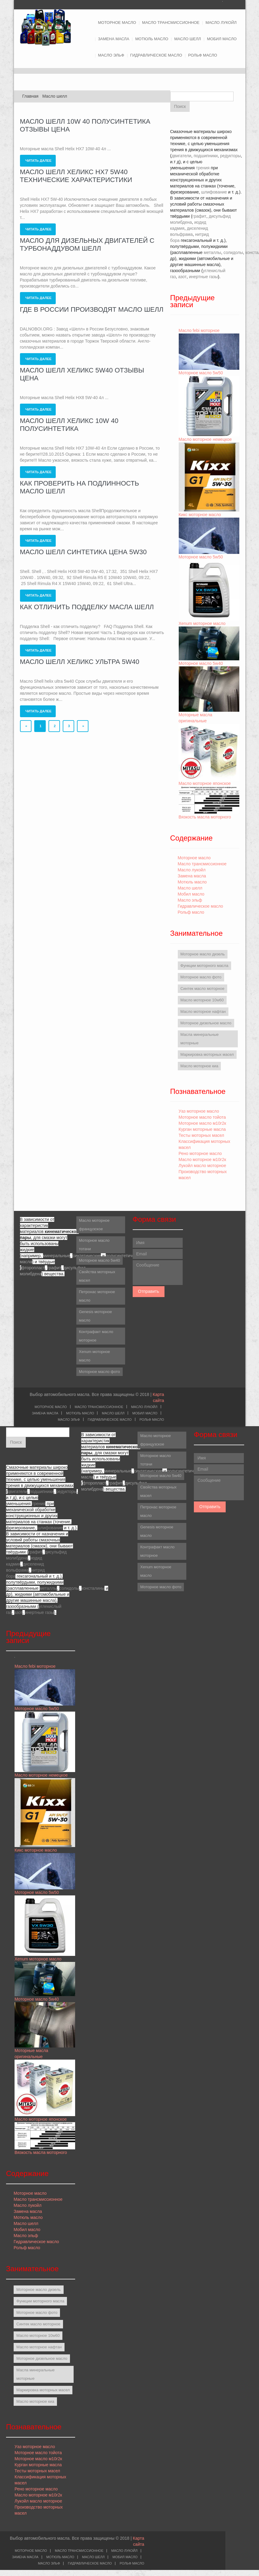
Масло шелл (187, 39)
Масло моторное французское (94, 1224)
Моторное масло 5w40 (201, 663)
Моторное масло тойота (202, 1117)
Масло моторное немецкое (205, 439)
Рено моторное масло (200, 1153)
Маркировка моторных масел (207, 1054)
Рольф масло (202, 55)
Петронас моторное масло (97, 1296)
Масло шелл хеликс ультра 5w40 (79, 661)
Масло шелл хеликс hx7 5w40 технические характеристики (76, 176)
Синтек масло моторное (202, 988)
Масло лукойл (221, 22)
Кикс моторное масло (200, 514)
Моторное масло (117, 22)
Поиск (180, 106)
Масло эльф (111, 55)
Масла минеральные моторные (200, 1038)
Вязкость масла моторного (205, 817)
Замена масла (113, 39)
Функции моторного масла (204, 965)
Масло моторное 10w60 (202, 1000)
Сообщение (158, 1272)
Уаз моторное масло (199, 1111)
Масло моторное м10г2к (202, 1159)
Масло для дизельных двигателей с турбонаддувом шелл (87, 244)
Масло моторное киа (199, 1066)
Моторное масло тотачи (94, 1244)
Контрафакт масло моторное (96, 1335)
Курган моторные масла (202, 1129)
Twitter (225, 4)
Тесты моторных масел (201, 1135)
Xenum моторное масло (202, 623)
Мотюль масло (151, 39)
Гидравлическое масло (156, 55)
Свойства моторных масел (97, 1276)
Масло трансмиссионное (170, 22)
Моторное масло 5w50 (201, 372)
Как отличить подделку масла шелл (87, 607)
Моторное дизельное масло (206, 1023)
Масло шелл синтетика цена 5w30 (83, 552)
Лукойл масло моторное (202, 1165)
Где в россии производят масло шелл (92, 309)
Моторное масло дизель (203, 954)
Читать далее (38, 160)
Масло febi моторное (199, 330)
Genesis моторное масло (95, 1315)
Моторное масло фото (201, 977)
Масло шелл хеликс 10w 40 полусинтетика (69, 424)
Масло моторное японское (205, 783)
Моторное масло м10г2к (202, 1123)
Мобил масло (222, 39)
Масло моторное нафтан (203, 1011)
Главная (30, 96)
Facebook (236, 4)
